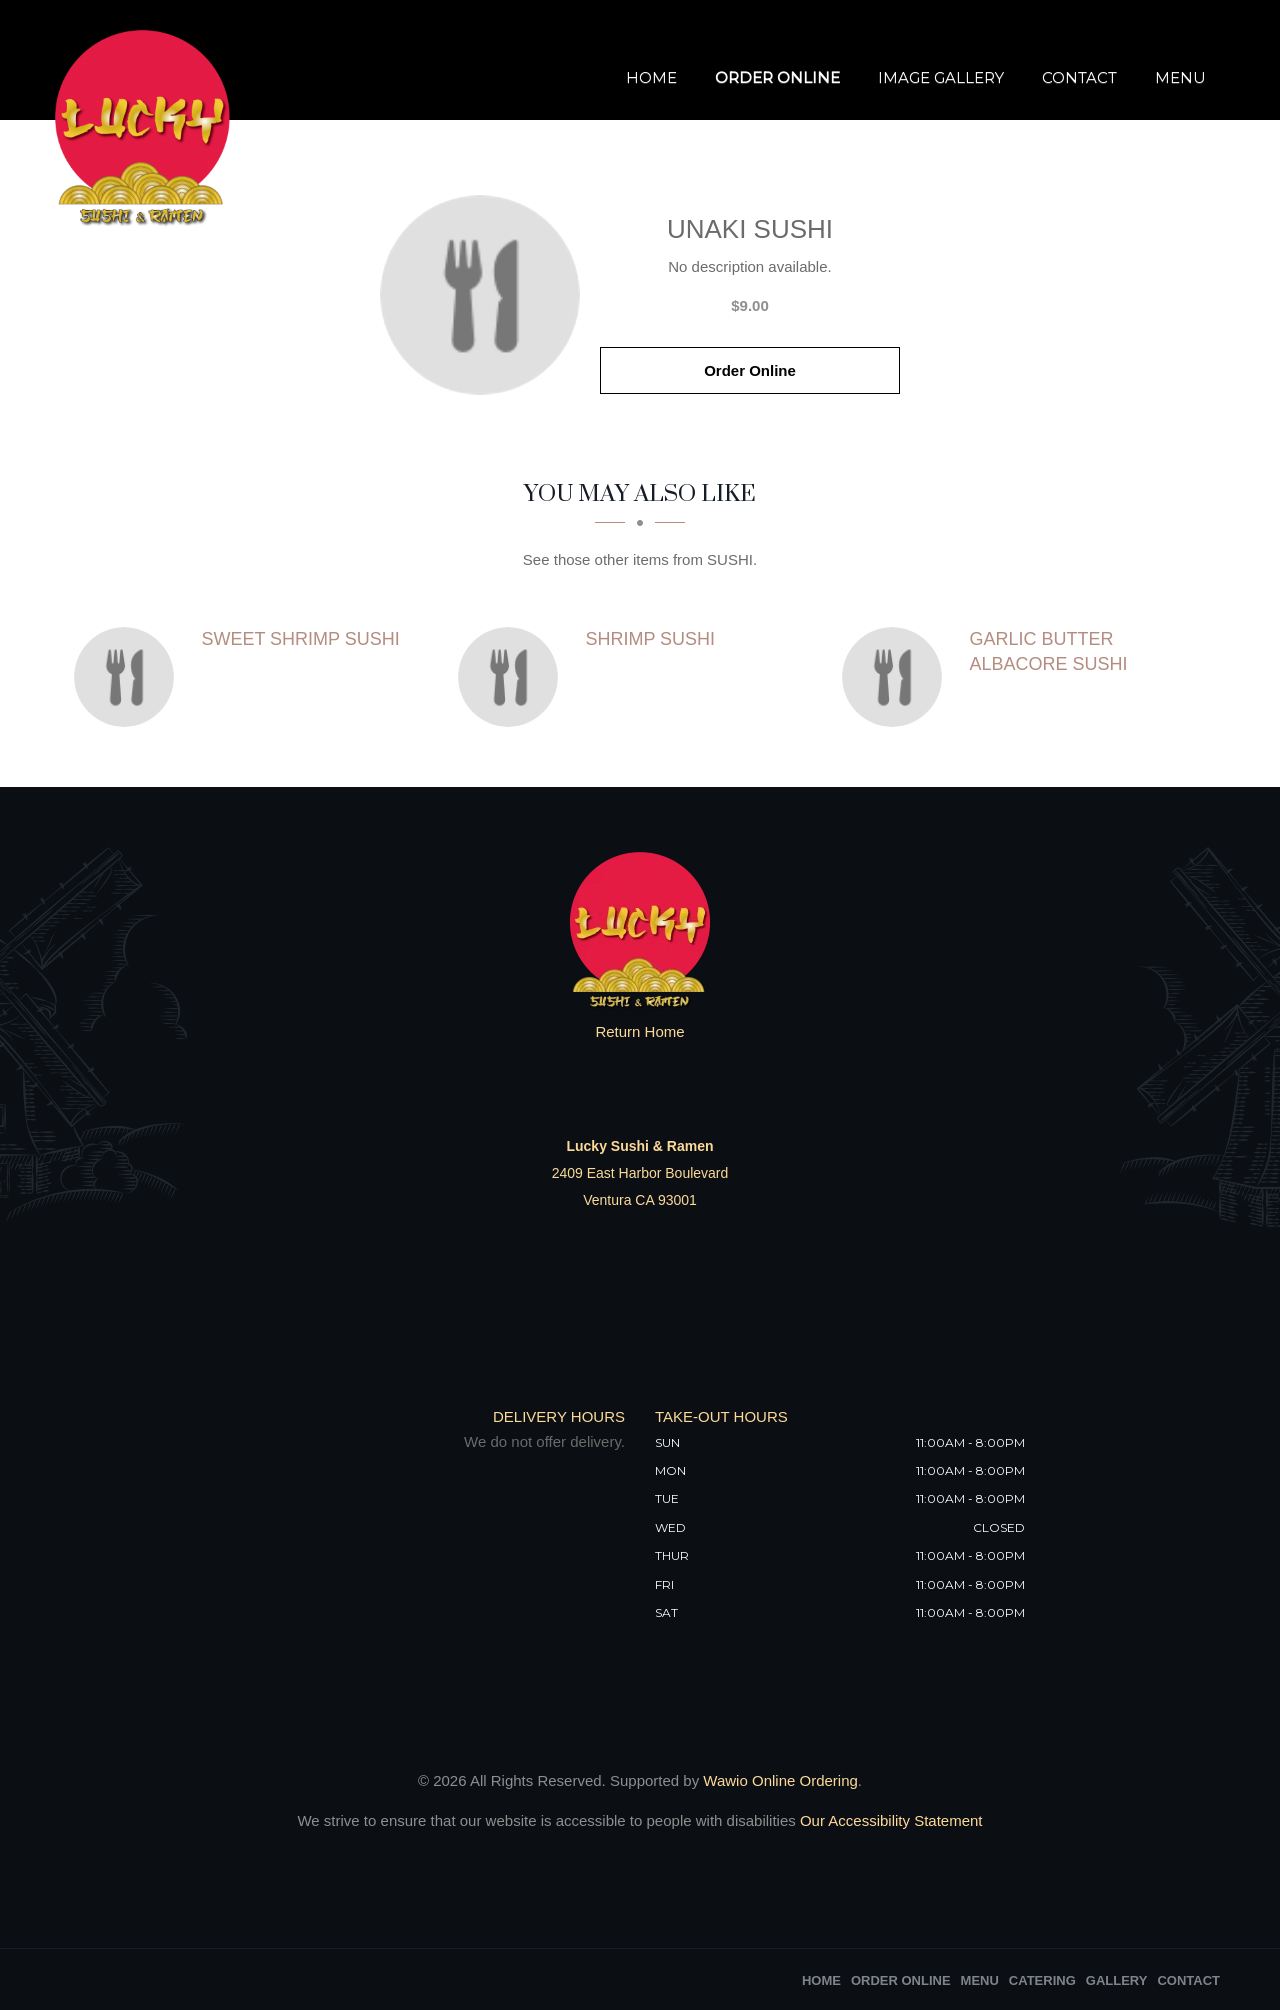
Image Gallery (941, 77)
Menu (1180, 77)
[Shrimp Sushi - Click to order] (513, 677)
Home (651, 77)
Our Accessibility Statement (889, 1820)
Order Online (777, 77)
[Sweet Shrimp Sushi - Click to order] (129, 677)
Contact (1079, 77)
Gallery (1117, 1980)
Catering (1042, 1980)
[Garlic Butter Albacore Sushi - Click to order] (897, 677)
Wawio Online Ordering (780, 1780)
